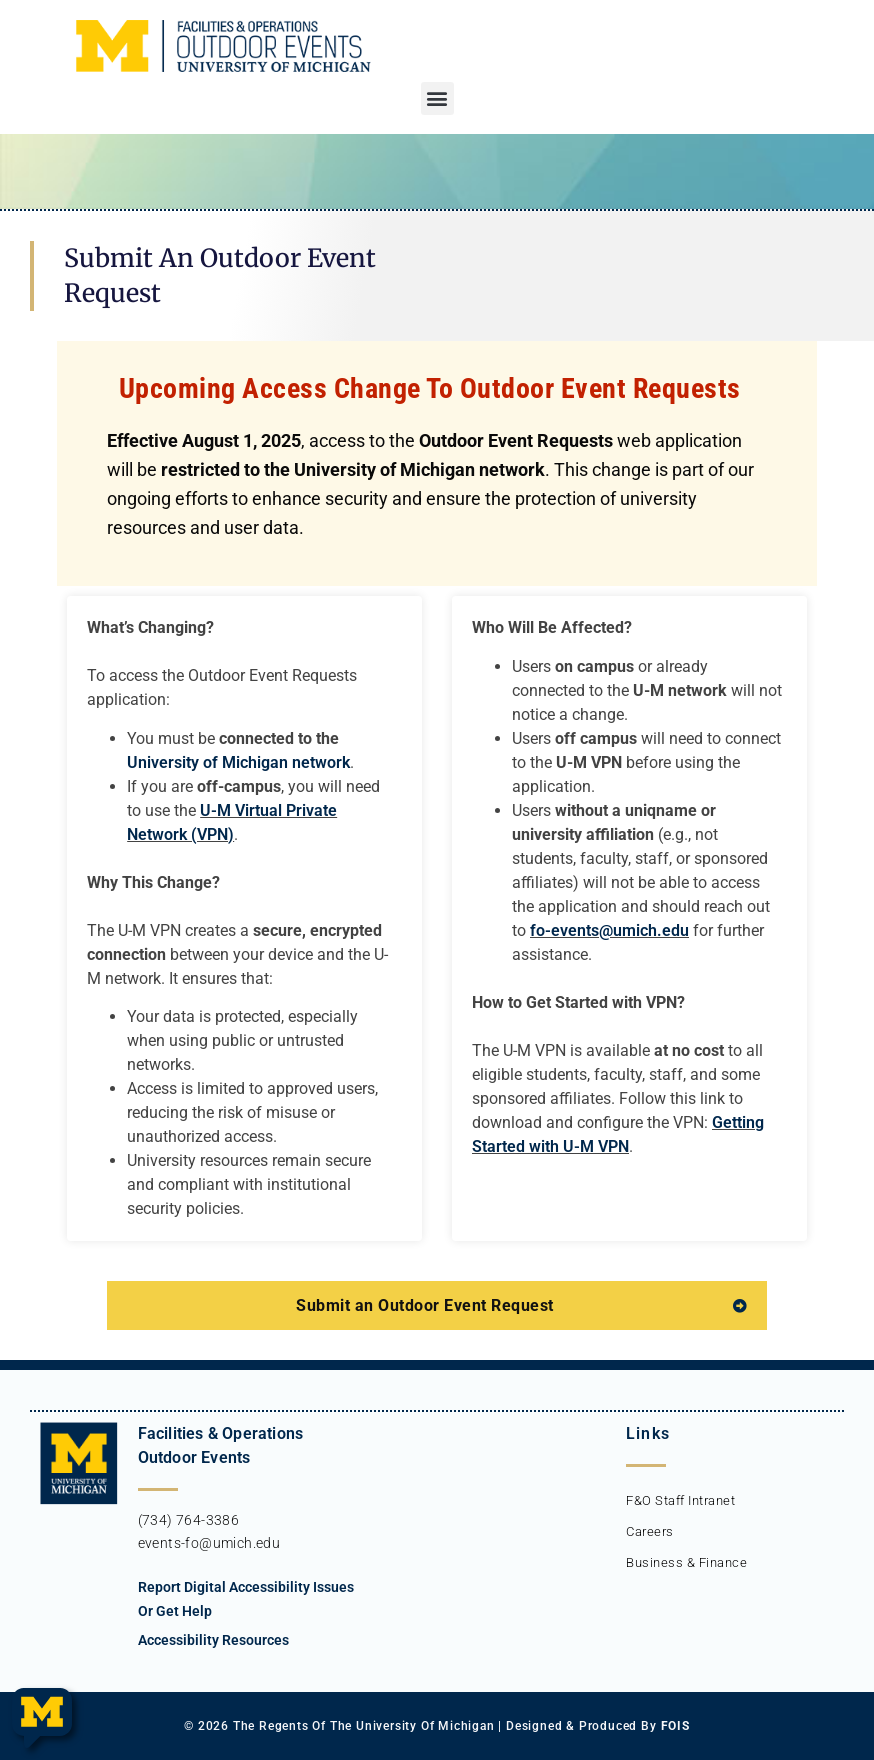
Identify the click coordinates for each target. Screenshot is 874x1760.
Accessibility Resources (213, 1640)
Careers (650, 1531)
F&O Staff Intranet (680, 1500)
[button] (437, 98)
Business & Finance (686, 1562)
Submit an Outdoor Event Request (425, 1305)
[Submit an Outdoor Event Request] (740, 1306)
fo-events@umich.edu (609, 930)
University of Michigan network (238, 762)
